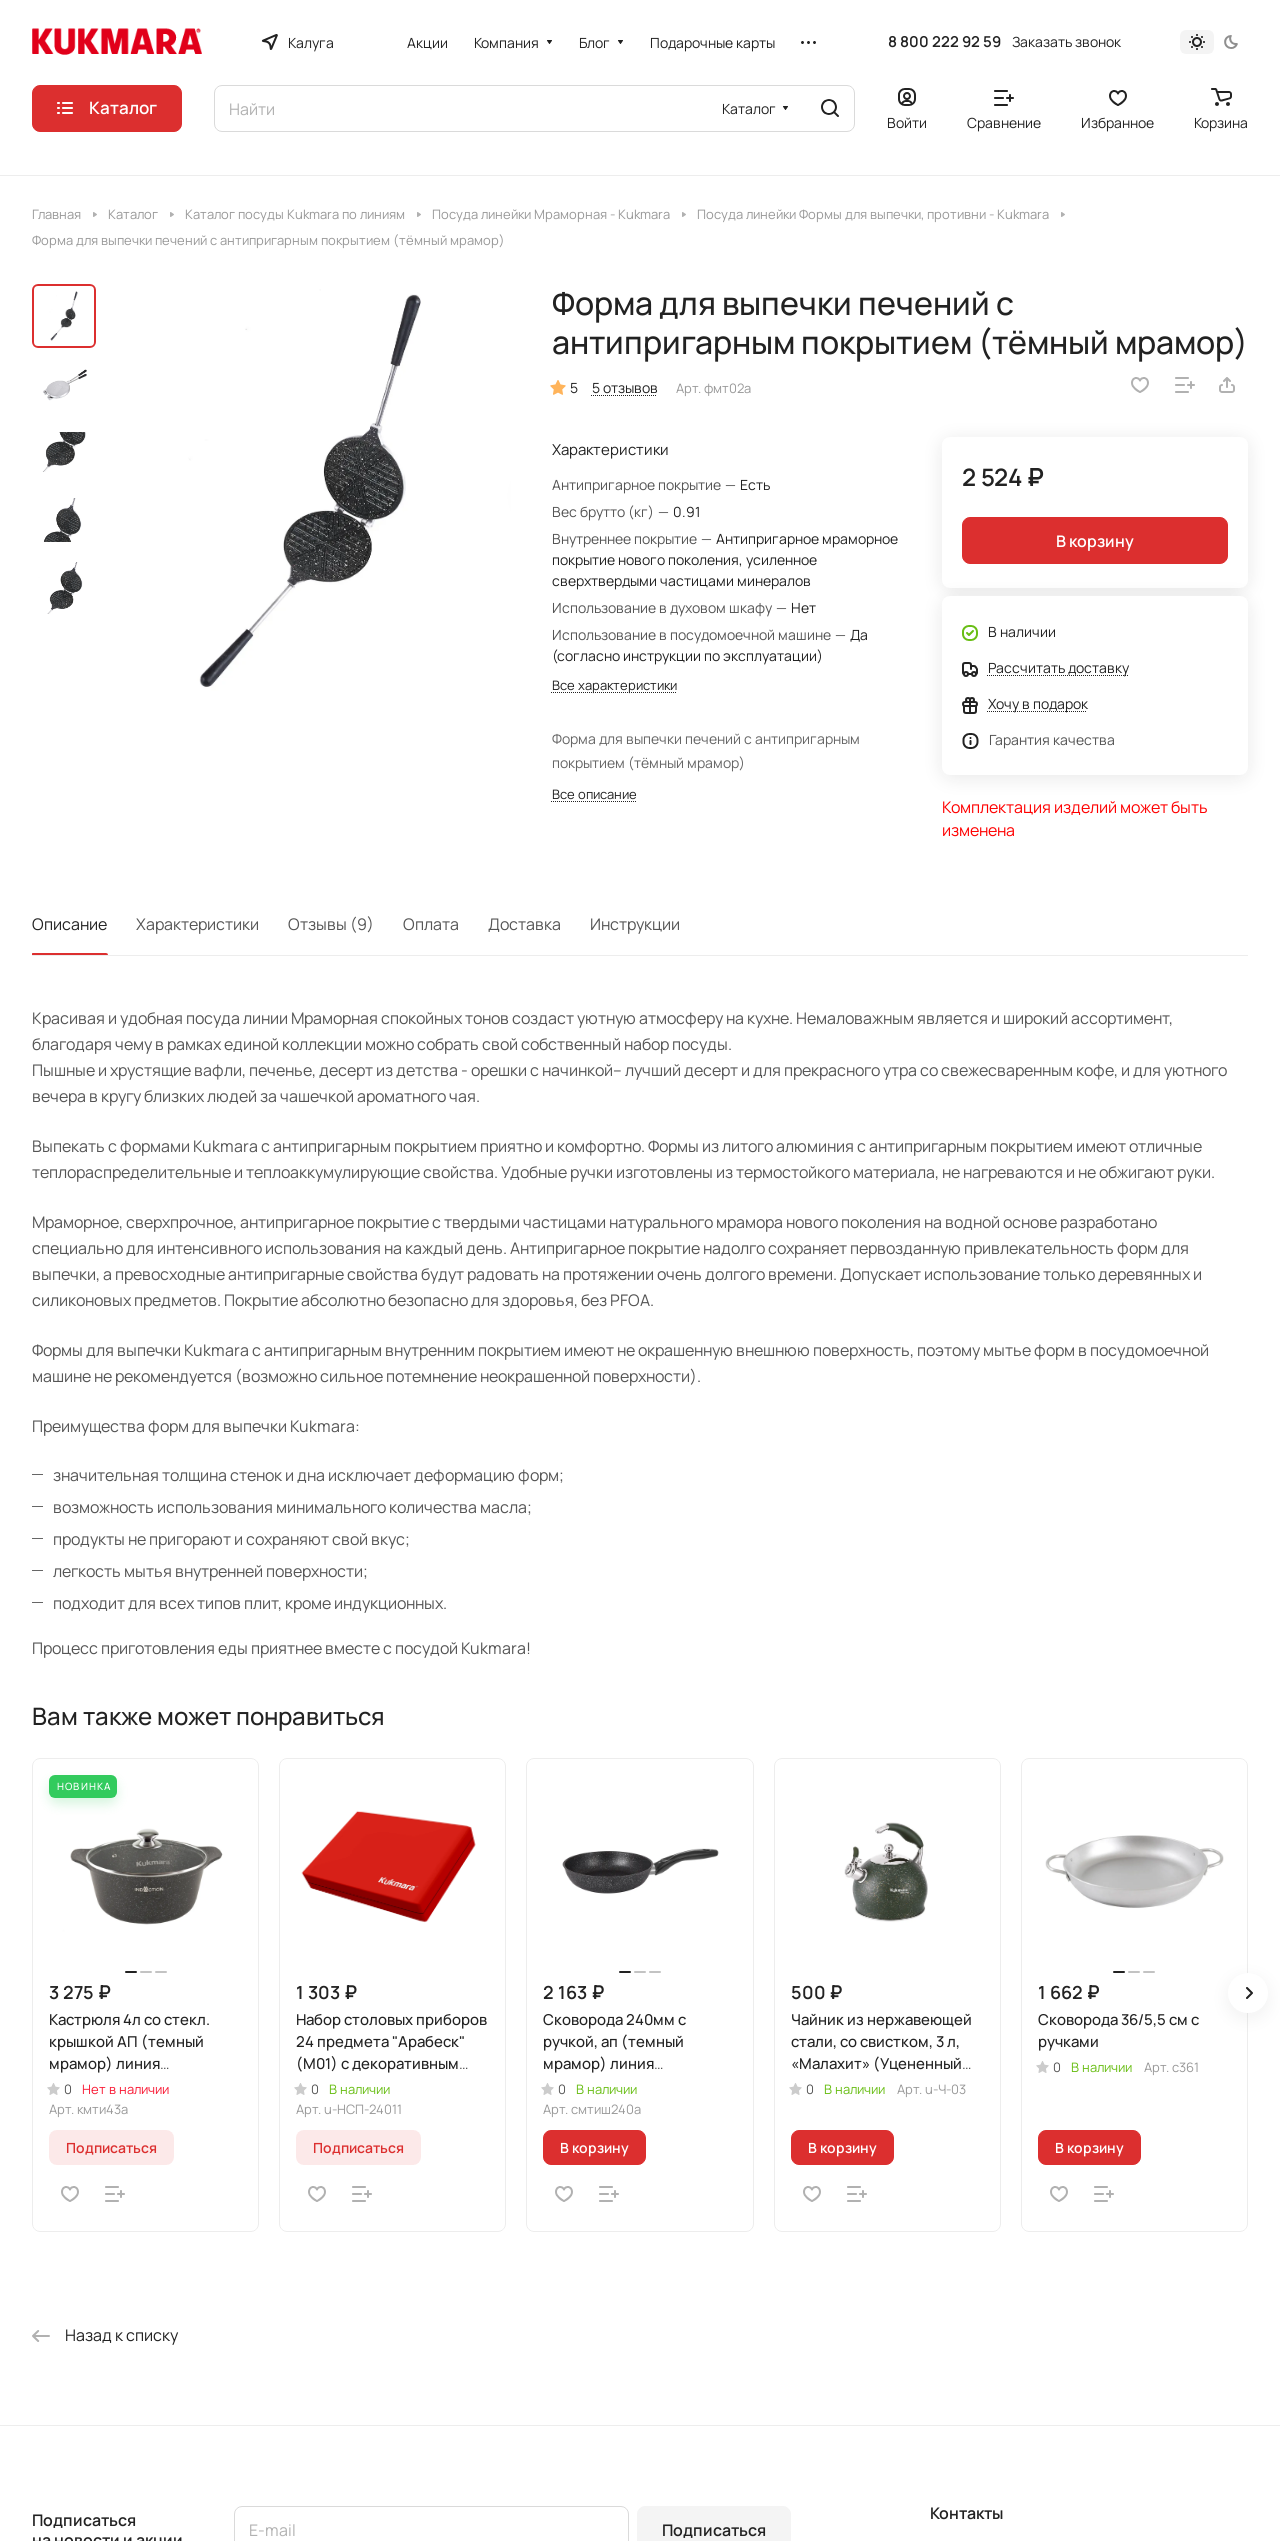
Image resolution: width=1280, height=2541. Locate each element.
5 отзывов (625, 387)
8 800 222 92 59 (944, 42)
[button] (1248, 1993)
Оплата (431, 924)
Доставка (524, 924)
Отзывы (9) (331, 924)
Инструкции (635, 924)
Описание (69, 924)
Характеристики (197, 924)
